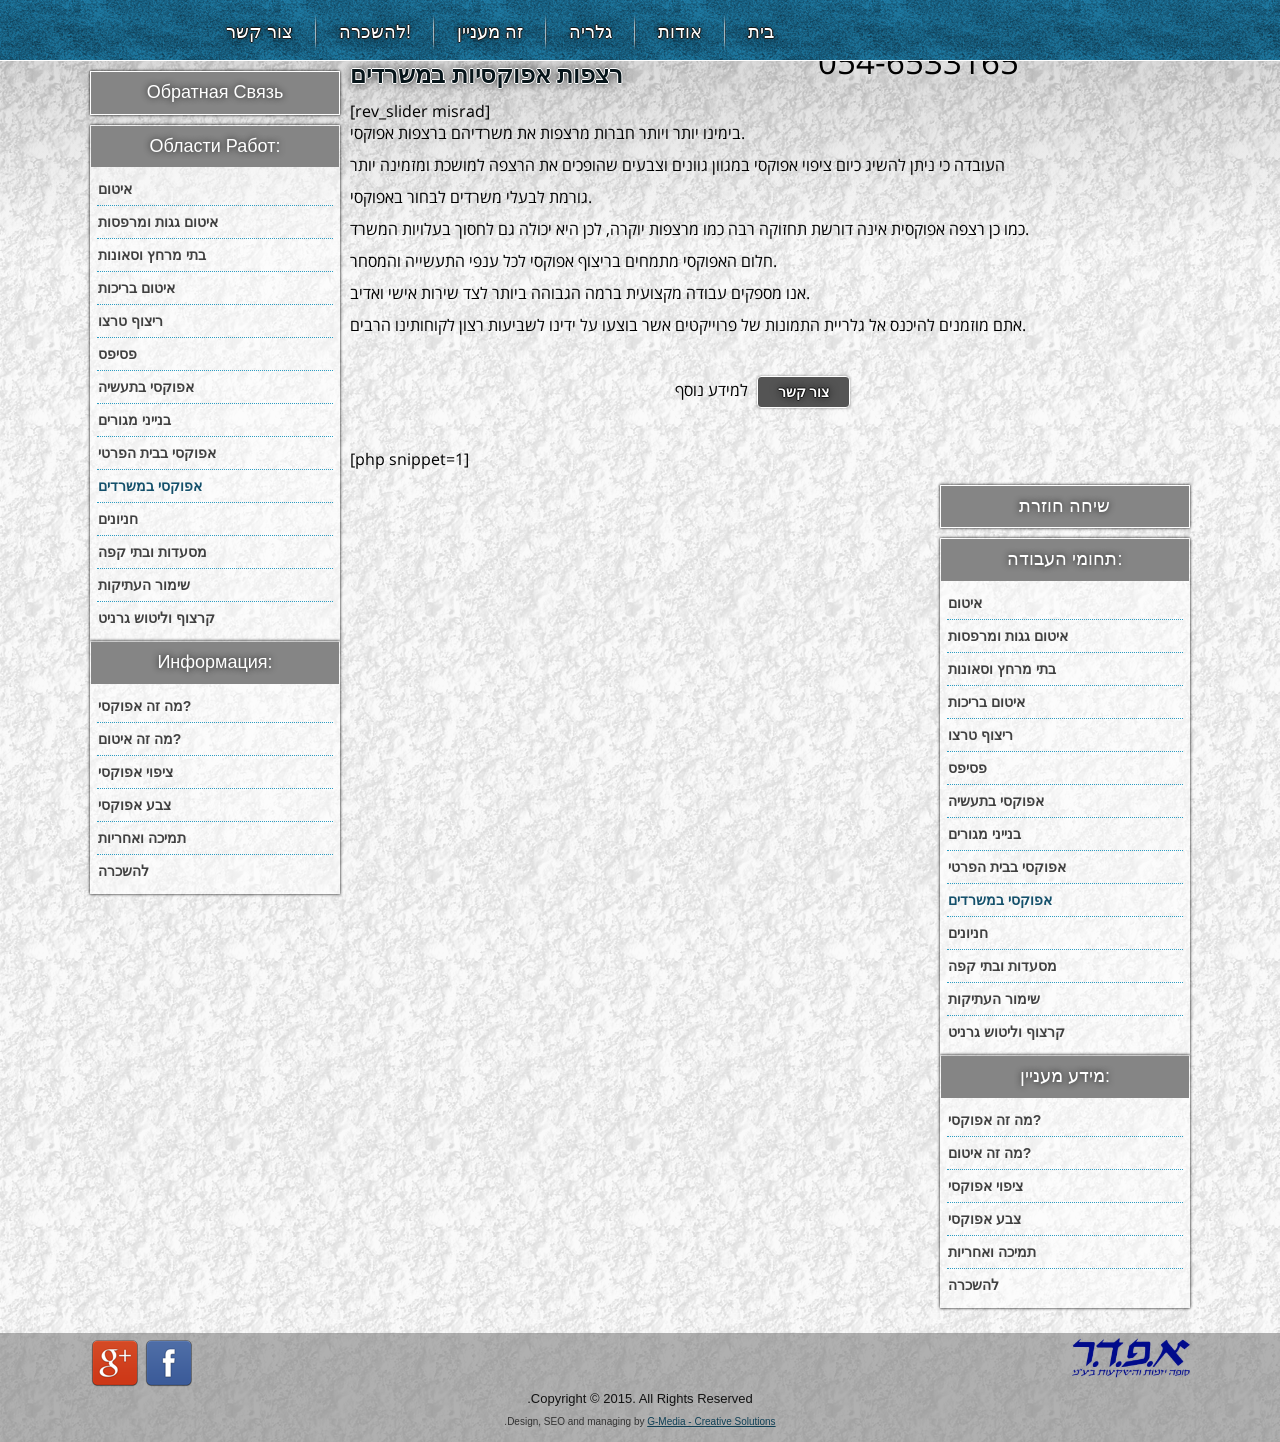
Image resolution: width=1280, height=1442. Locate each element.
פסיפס (117, 354)
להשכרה (123, 871)
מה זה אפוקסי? (144, 706)
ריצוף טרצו (130, 321)
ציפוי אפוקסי (135, 772)
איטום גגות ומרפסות (158, 222)
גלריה (590, 32)
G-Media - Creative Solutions (711, 1421)
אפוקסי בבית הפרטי (157, 453)
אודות (680, 32)
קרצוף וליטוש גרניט (156, 618)
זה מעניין (490, 32)
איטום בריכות (136, 288)
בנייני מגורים (134, 420)
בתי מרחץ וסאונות (152, 255)
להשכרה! (375, 32)
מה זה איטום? (139, 739)
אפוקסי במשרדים (150, 486)
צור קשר (259, 32)
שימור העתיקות (144, 585)
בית (761, 32)
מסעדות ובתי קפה (152, 552)
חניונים (118, 519)
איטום (115, 189)
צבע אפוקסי (134, 805)
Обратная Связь (215, 92)
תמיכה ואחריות (142, 838)
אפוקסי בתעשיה (146, 387)
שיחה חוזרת (1064, 506)
